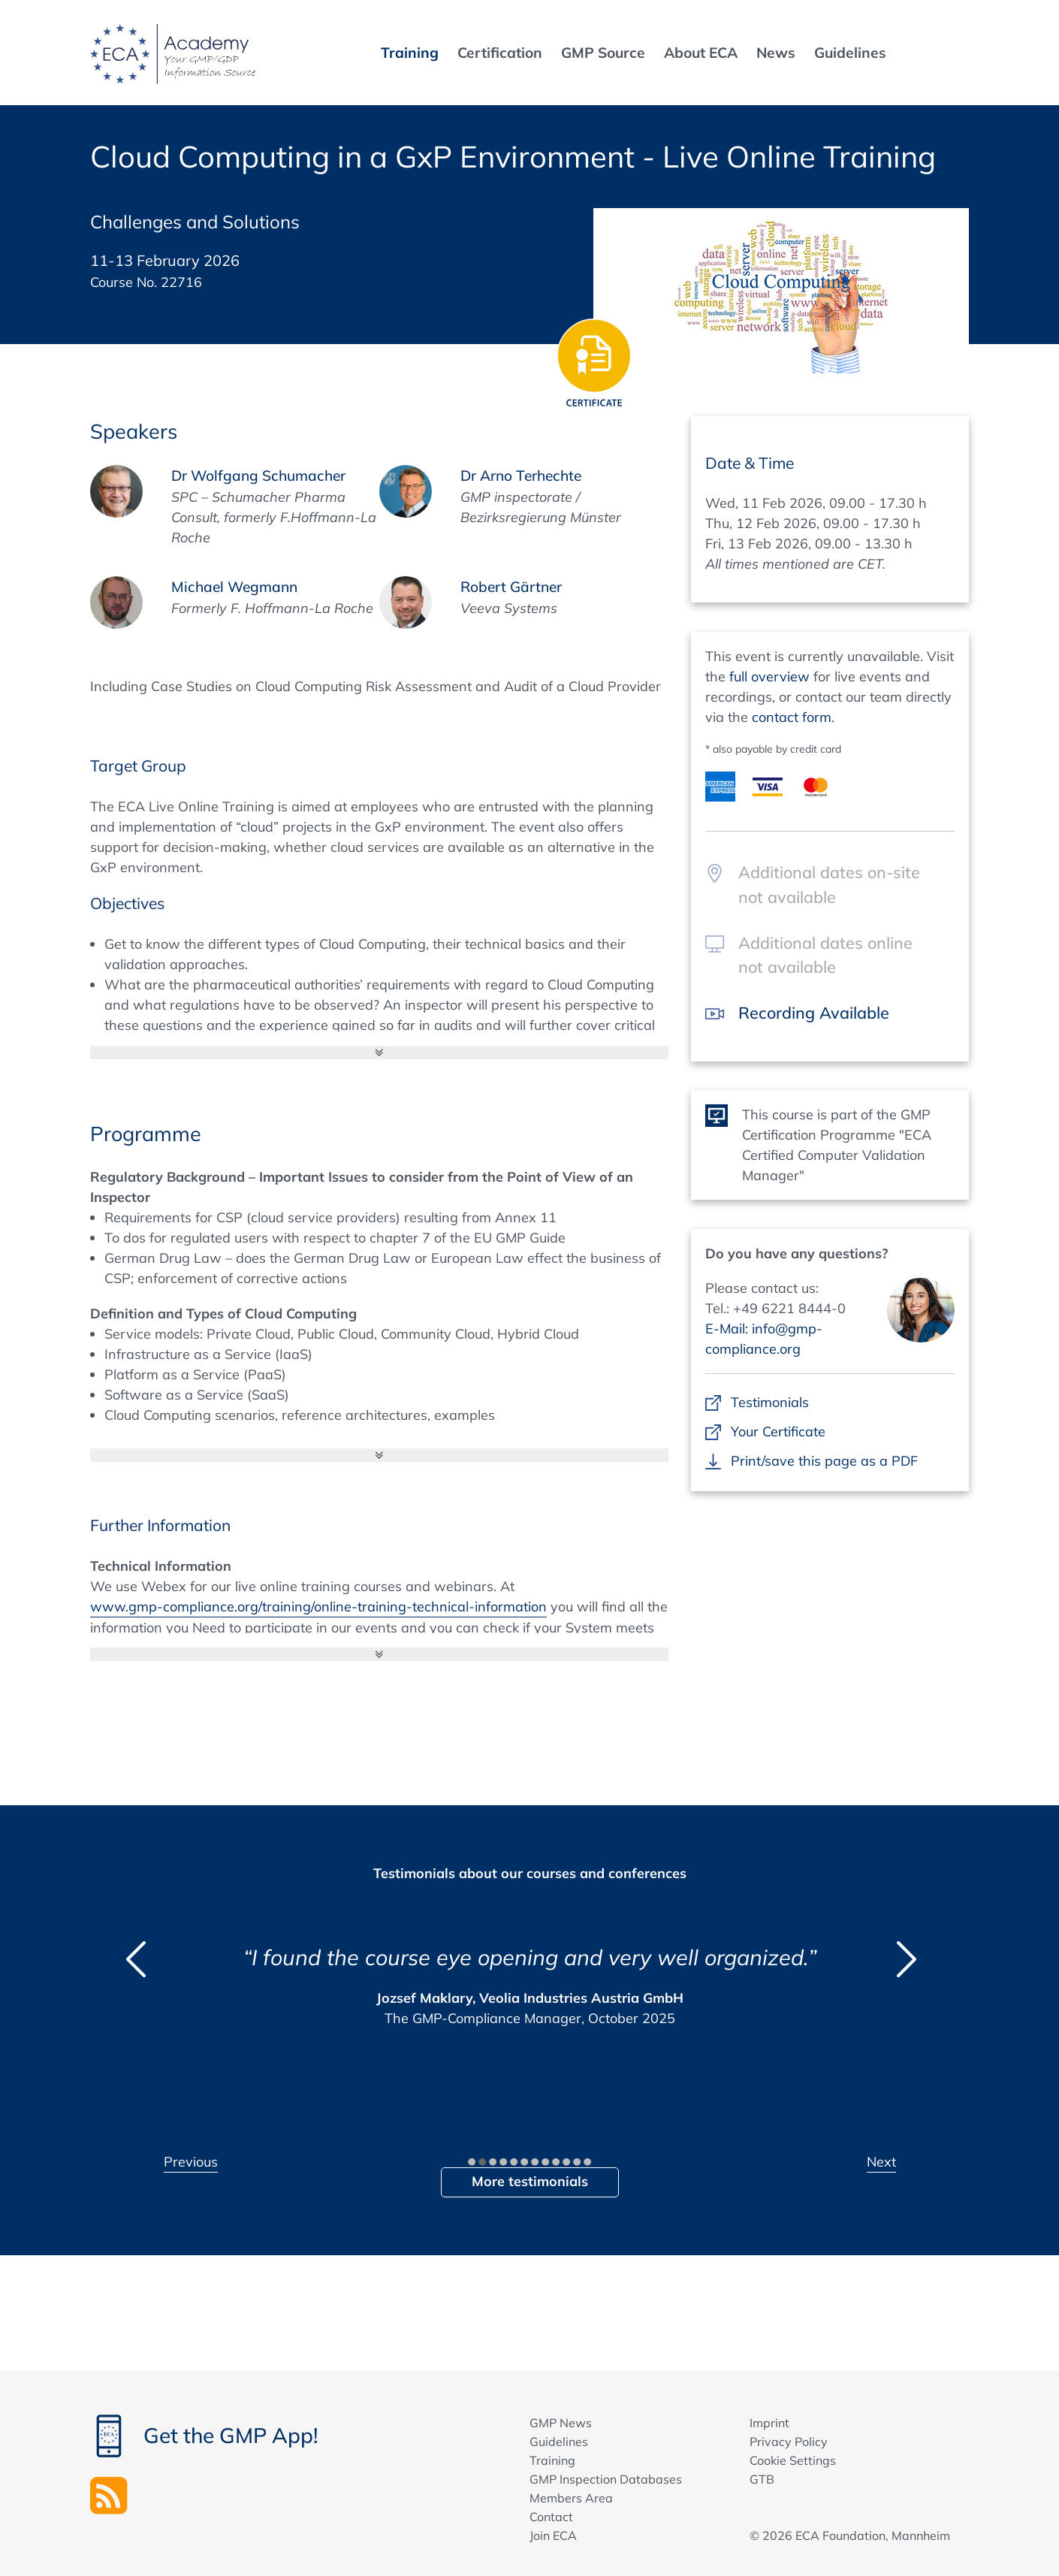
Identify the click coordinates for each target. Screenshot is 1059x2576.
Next (881, 2161)
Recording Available (813, 1012)
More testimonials (530, 2181)
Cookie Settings (793, 2460)
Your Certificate (777, 1431)
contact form (791, 717)
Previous (191, 2161)
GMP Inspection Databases (606, 2479)
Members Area (571, 2497)
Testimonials (769, 1402)
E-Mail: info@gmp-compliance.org (763, 1338)
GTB (762, 2479)
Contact (551, 2516)
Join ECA (553, 2535)
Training (552, 2460)
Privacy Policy (789, 2441)
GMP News (561, 2422)
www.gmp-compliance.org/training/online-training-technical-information (318, 1606)
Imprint (769, 2422)
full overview (769, 676)
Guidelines (559, 2441)
